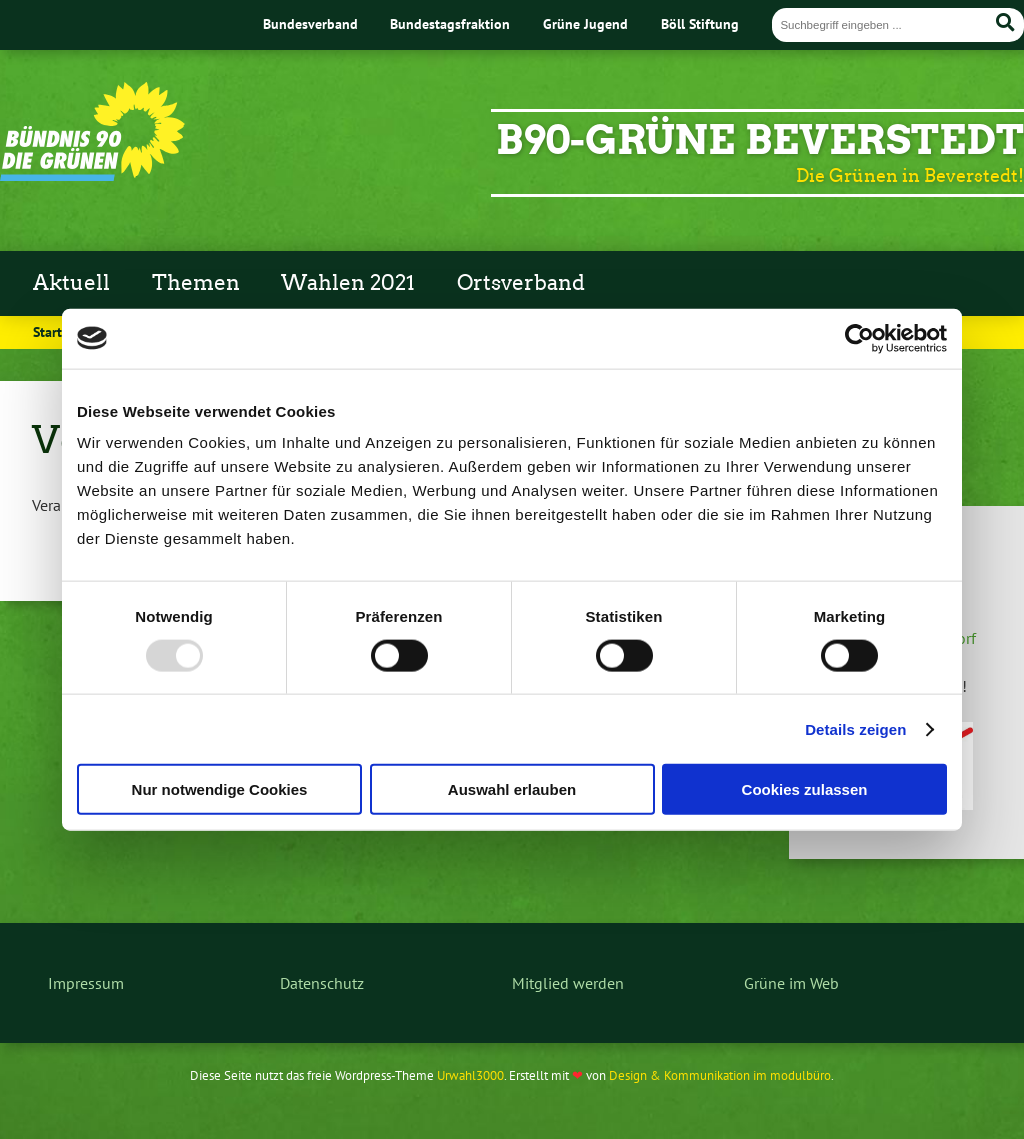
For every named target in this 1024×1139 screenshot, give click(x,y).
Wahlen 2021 (348, 283)
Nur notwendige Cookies (220, 789)
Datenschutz (322, 983)
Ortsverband (521, 283)
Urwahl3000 (470, 1075)
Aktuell (71, 283)
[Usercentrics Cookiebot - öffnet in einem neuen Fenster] (859, 338)
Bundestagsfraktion (450, 23)
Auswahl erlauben (512, 789)
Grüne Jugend (585, 23)
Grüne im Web (791, 983)
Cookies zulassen (805, 789)
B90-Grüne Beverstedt (760, 140)
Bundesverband (310, 23)
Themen (196, 283)
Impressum (86, 983)
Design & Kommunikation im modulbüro (720, 1075)
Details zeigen (855, 728)
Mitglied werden (568, 983)
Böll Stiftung (700, 23)
